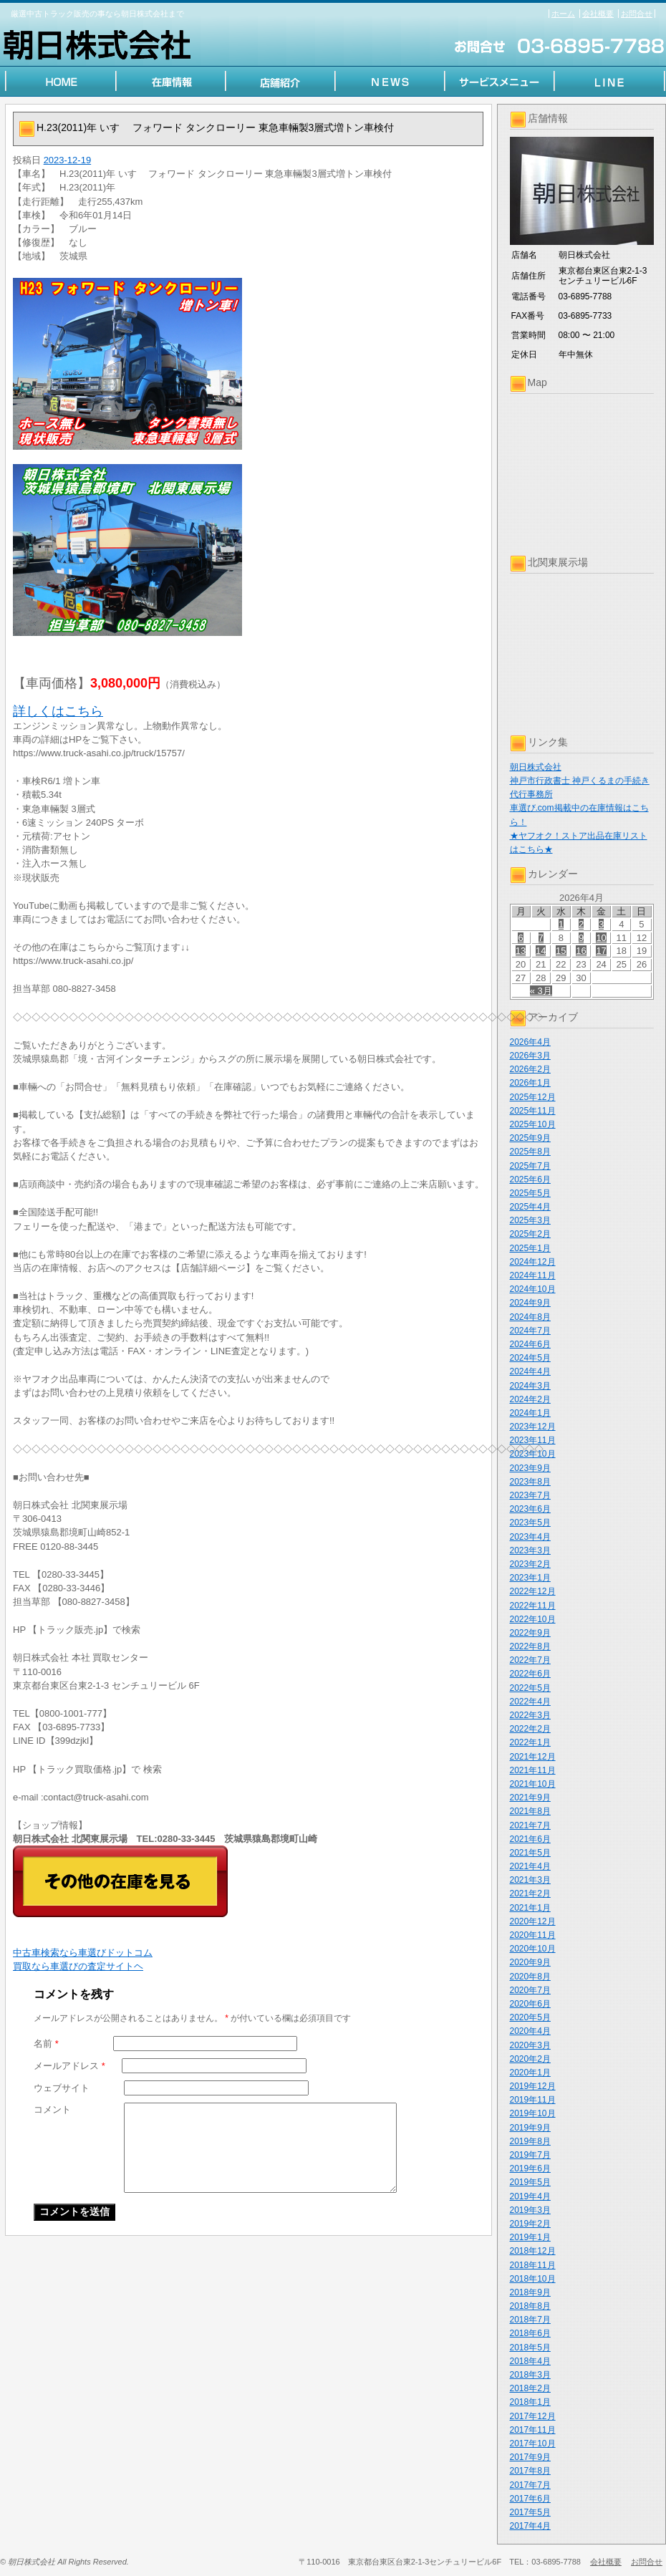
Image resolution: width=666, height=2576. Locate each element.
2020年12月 (533, 1921)
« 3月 (541, 990)
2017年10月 (533, 2443)
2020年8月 (530, 1977)
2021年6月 (530, 1839)
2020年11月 (533, 1935)
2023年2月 (530, 1564)
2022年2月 (530, 1729)
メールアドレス (69, 2065)
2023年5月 (530, 1523)
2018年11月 (533, 2265)
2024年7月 (530, 1331)
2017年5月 (530, 2512)
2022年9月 (530, 1633)
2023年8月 (530, 1482)
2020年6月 (530, 2004)
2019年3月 (530, 2210)
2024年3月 (530, 1386)
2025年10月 (533, 1124)
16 (581, 950)
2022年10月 (533, 1619)
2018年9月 (530, 2292)
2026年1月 (530, 1083)
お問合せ (636, 13)
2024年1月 (530, 1413)
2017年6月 (530, 2499)
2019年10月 (533, 2113)
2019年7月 (530, 2155)
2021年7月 (530, 1825)
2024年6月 (530, 1344)
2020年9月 (530, 1962)
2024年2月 (530, 1399)
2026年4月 (530, 1042)
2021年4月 (530, 1866)
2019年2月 (530, 2224)
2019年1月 (530, 2237)
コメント (52, 2109)
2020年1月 (530, 2073)
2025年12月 (533, 1097)
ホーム (563, 13)
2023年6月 (530, 1509)
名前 (46, 2043)
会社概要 (598, 13)
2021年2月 (530, 1893)
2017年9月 (530, 2457)
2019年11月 (533, 2100)
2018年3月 (530, 2375)
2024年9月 (530, 1303)
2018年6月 (530, 2333)
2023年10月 (533, 1454)
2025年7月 (530, 1166)
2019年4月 (530, 2196)
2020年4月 (530, 2031)
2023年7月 (530, 1495)
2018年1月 (530, 2402)
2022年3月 (530, 1715)
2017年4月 (530, 2526)
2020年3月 (530, 2045)
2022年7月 (530, 1660)
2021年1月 (530, 1908)
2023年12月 (533, 1427)
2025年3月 (530, 1220)
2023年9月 (530, 1468)
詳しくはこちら (58, 711)
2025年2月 (530, 1234)
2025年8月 (530, 1152)
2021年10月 (533, 1784)
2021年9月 (530, 1798)
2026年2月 (530, 1069)
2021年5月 (530, 1853)
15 (561, 950)
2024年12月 (533, 1262)
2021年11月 (533, 1770)
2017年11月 (533, 2430)
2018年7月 (530, 2320)
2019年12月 (533, 2086)
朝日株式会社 (535, 767)
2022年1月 (530, 1742)
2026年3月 (530, 1056)
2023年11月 (533, 1440)
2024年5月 (530, 1358)
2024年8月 (530, 1317)
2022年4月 (530, 1702)
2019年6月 (530, 2168)
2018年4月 (530, 2361)
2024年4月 (530, 1371)
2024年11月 (533, 1275)
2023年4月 (530, 1537)
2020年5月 (530, 2017)
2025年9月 (530, 1138)
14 (541, 950)
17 (601, 950)
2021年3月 (530, 1880)
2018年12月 (533, 2251)
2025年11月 (533, 1111)
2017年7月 (530, 2485)
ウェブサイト (62, 2088)
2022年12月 (533, 1591)
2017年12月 (533, 2416)
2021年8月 (530, 1811)
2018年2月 (530, 2388)
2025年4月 (530, 1207)
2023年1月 (530, 1578)
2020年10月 (533, 1949)
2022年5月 (530, 1688)
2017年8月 (530, 2471)
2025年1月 (530, 1248)
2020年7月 (530, 1990)
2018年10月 (533, 2279)
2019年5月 (530, 2182)
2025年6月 (530, 1179)
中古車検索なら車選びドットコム (83, 1952)
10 (601, 937)
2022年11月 (533, 1606)
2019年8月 (530, 2141)
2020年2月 (530, 2059)
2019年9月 (530, 2128)
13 (521, 950)
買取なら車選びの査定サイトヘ (78, 1966)
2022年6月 (530, 1674)
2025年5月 (530, 1193)
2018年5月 (530, 2348)
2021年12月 (533, 1757)
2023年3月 (530, 1550)
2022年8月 (530, 1646)
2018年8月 (530, 2306)
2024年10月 (533, 1289)
